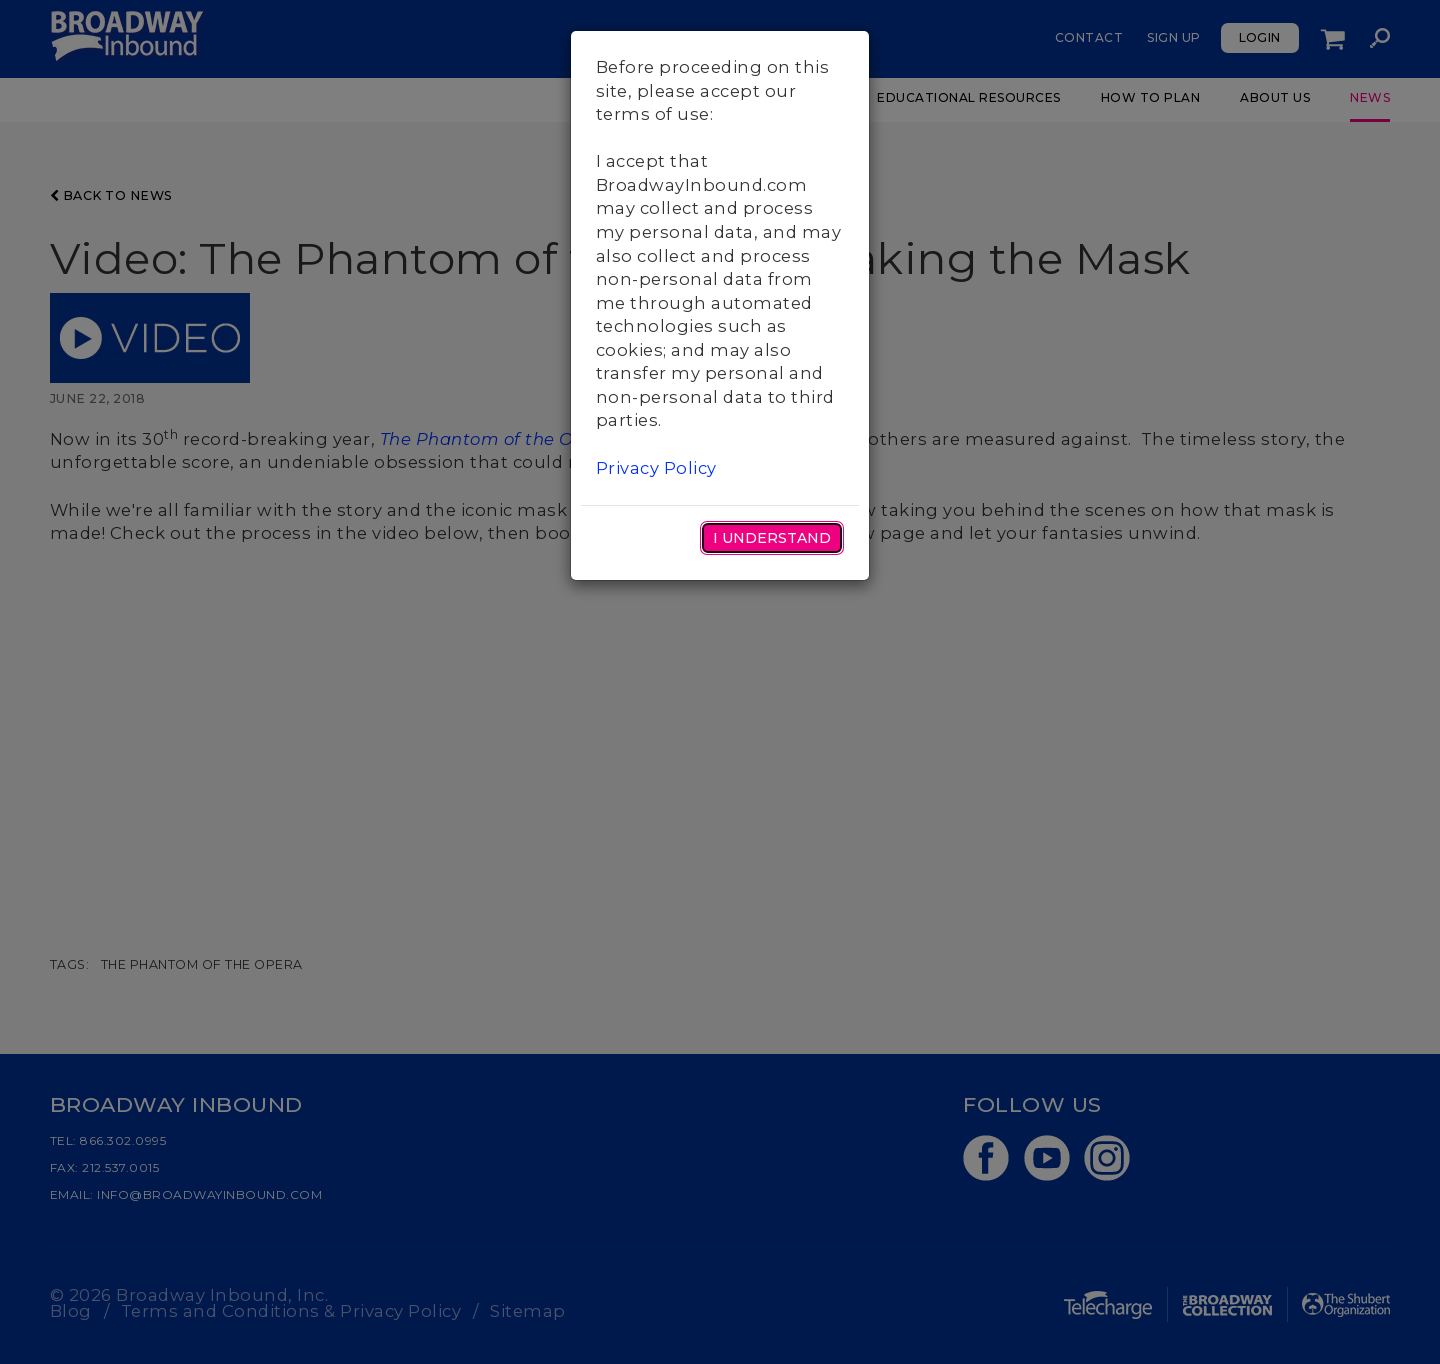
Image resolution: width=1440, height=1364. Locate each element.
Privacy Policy (656, 468)
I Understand (772, 538)
